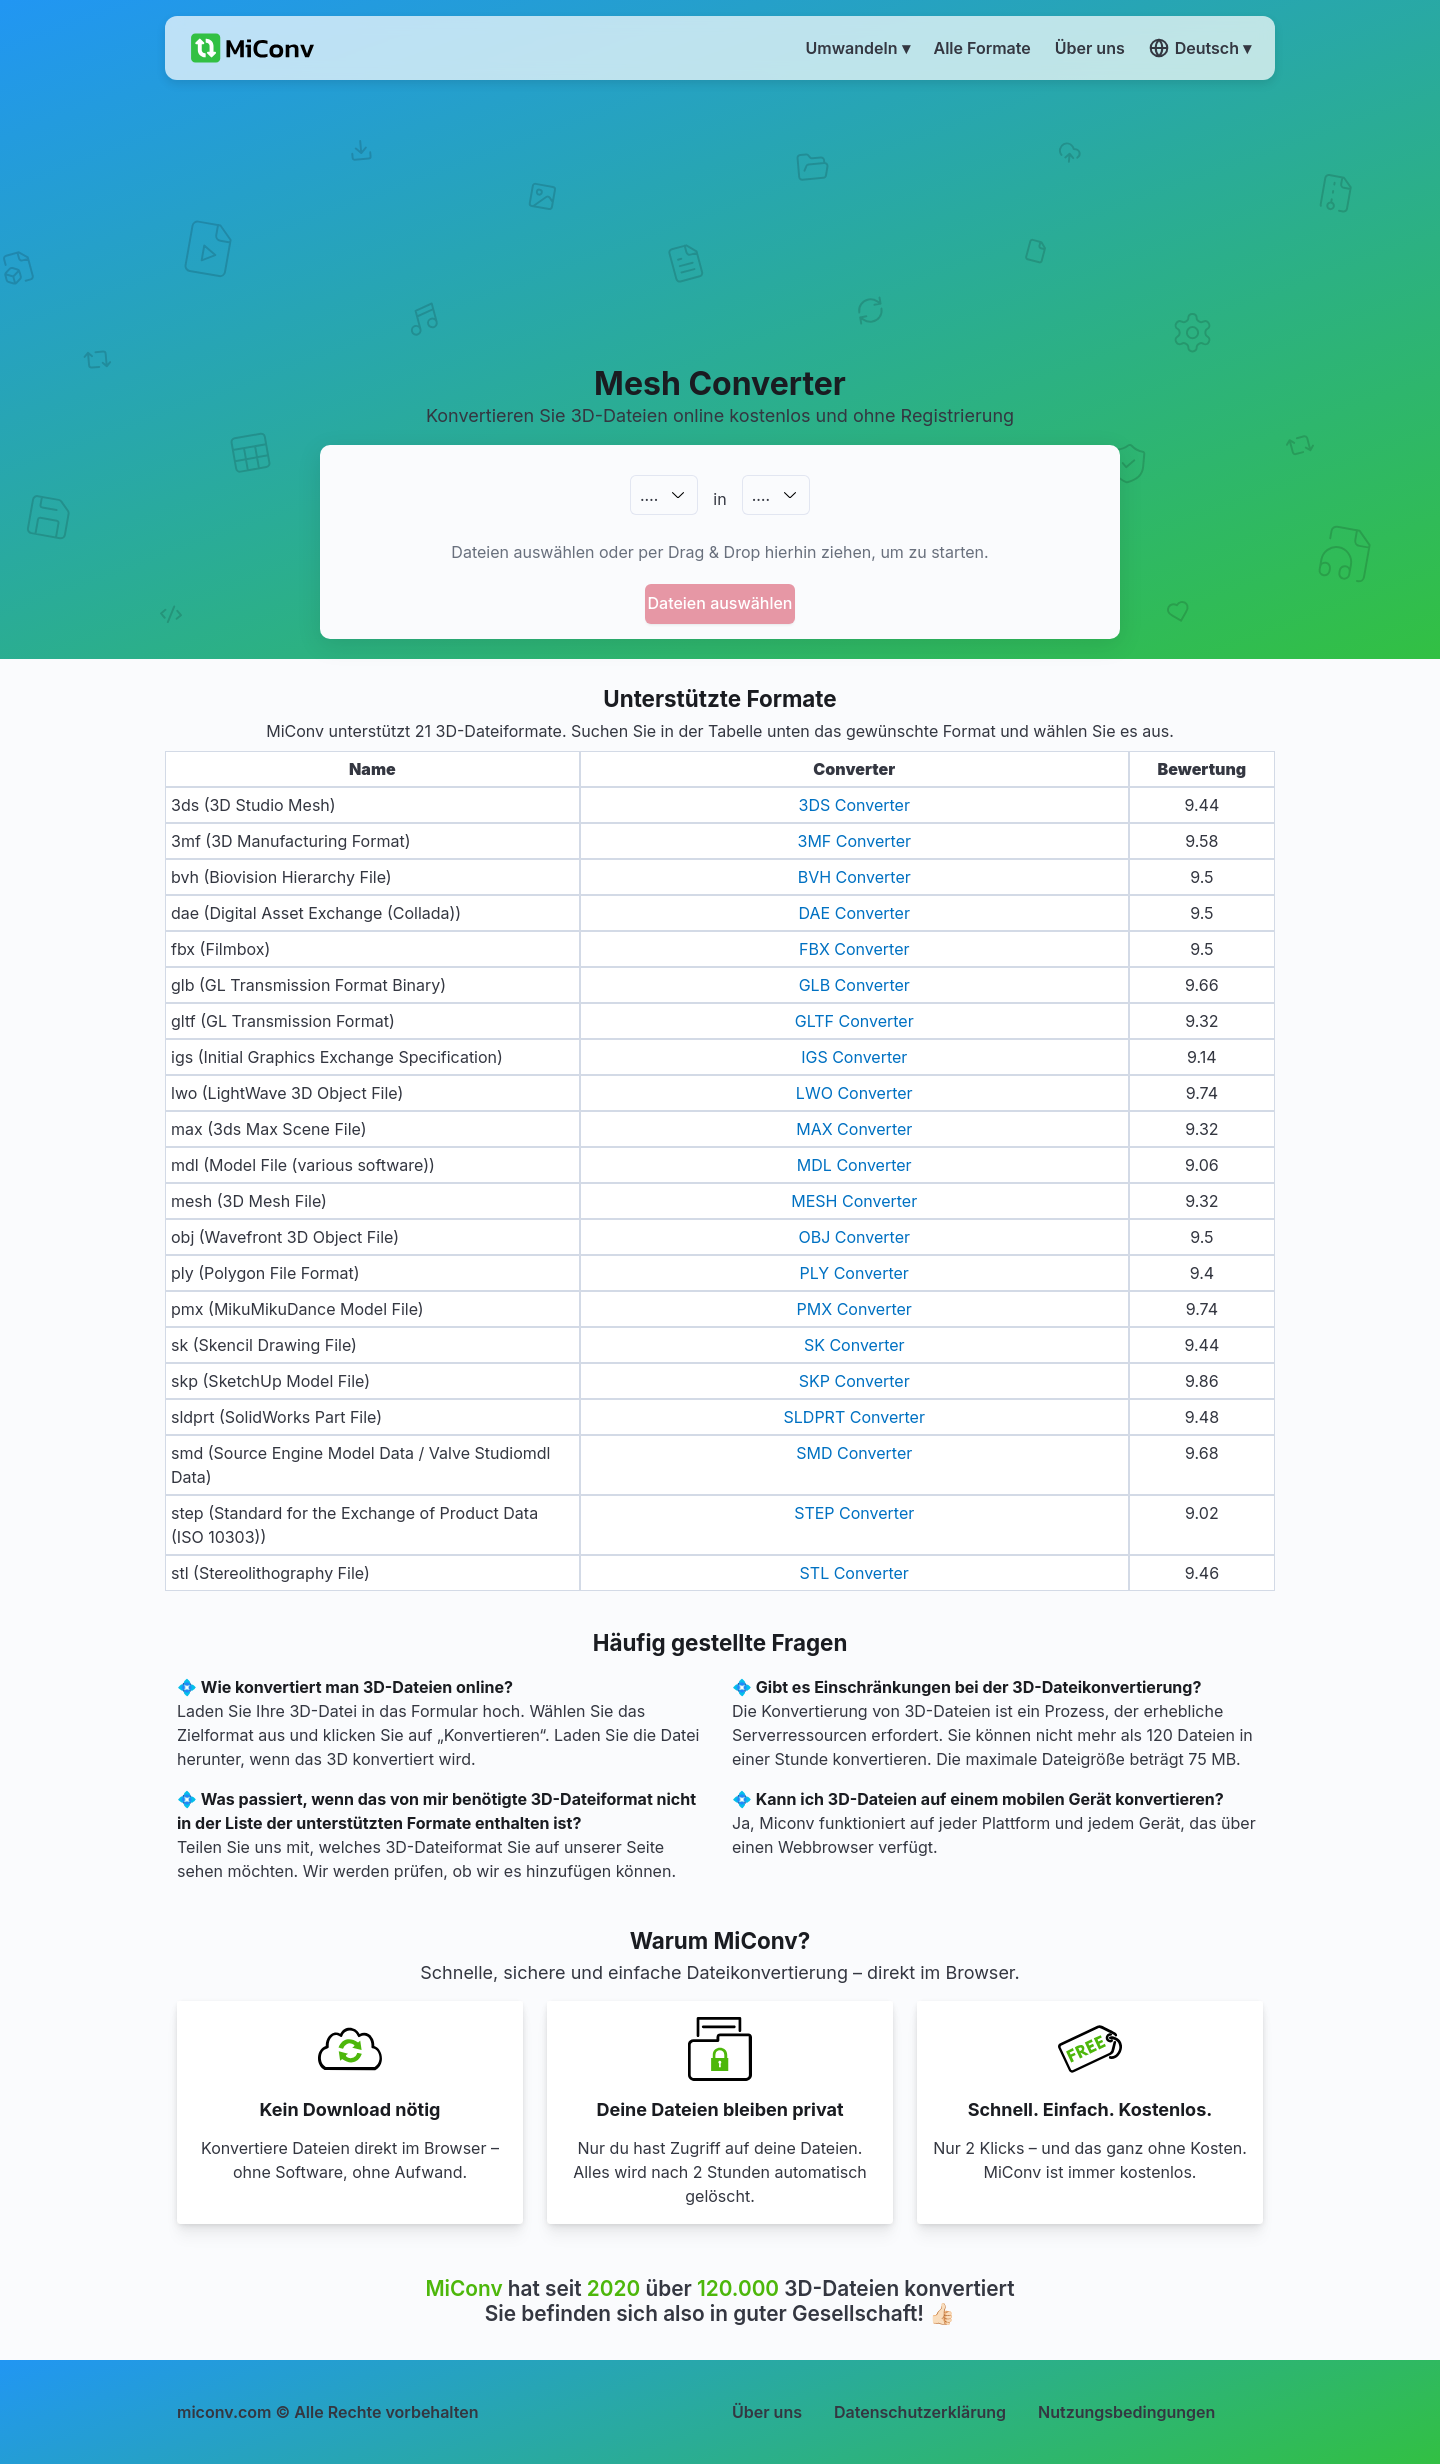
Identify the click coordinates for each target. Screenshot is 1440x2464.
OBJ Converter (854, 1237)
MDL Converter (854, 1165)
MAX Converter (854, 1129)
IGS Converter (854, 1057)
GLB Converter (854, 985)
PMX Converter (854, 1309)
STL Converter (854, 1573)
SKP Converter (854, 1381)
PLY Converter (854, 1273)
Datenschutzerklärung (920, 2412)
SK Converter (854, 1345)
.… (649, 495)
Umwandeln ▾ (858, 48)
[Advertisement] (720, 221)
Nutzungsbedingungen (1126, 2412)
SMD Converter (854, 1453)
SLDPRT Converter (854, 1417)
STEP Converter (854, 1513)
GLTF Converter (854, 1021)
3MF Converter (855, 841)
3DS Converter (854, 805)
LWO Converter (854, 1093)
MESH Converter (854, 1201)
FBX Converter (854, 949)
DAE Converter (854, 913)
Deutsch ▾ (1200, 48)
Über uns (767, 2412)
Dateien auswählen (720, 603)
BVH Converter (854, 877)
